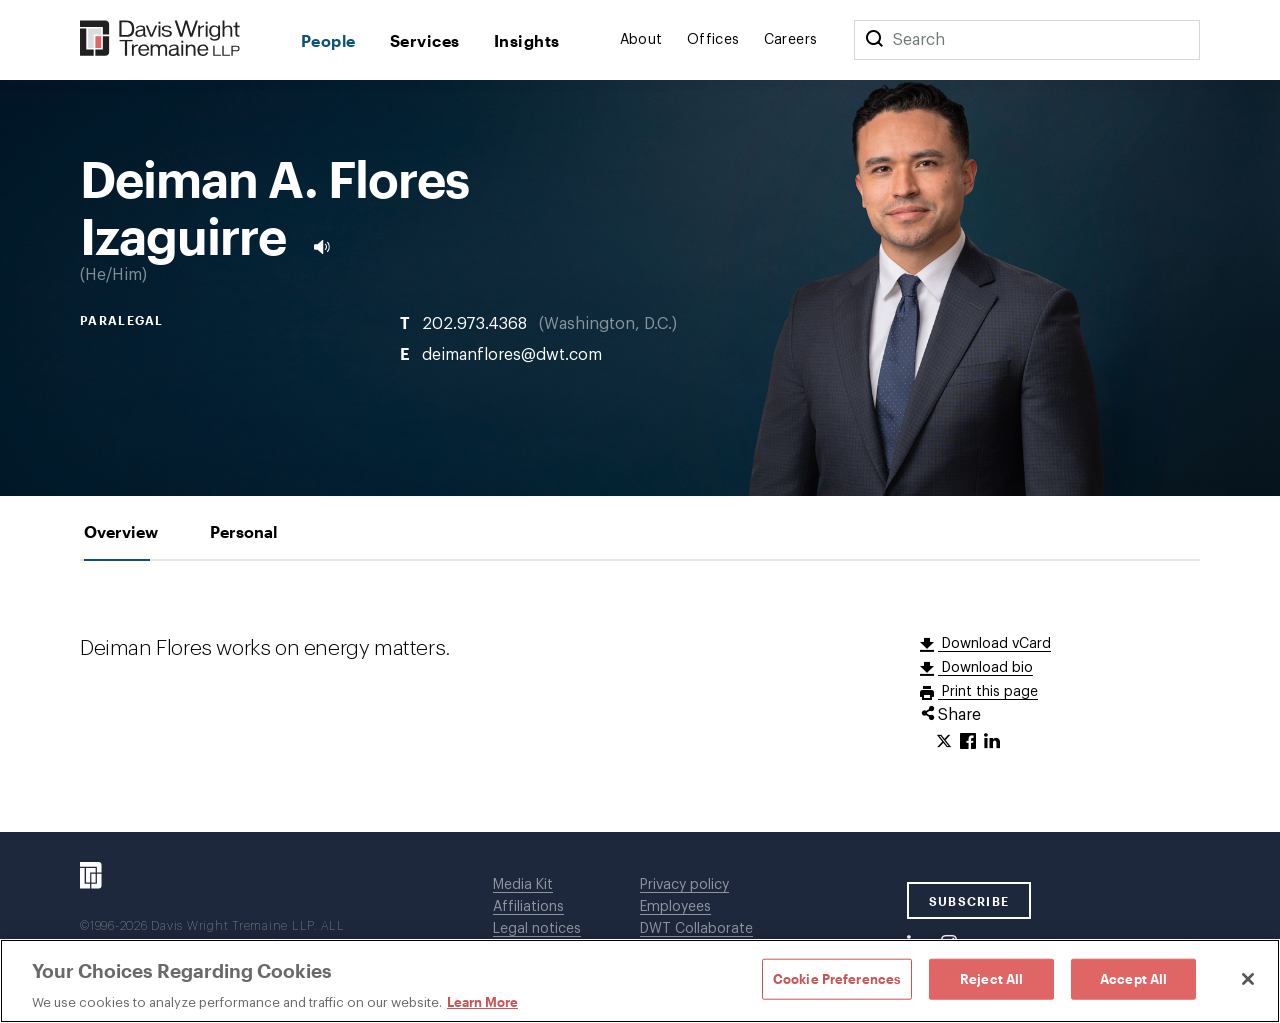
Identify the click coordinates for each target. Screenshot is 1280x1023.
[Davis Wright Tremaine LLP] (160, 39)
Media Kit (523, 885)
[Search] (874, 40)
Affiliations (528, 907)
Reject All (991, 978)
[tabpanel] (640, 696)
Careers (791, 40)
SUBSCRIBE (969, 901)
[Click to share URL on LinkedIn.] (992, 742)
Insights (527, 40)
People (328, 40)
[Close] (1248, 979)
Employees (675, 907)
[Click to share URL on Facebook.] (968, 742)
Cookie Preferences (837, 978)
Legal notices (537, 929)
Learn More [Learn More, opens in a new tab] (482, 1002)
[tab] (121, 531)
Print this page (988, 692)
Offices (713, 40)
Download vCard (994, 644)
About (641, 40)
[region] (640, 981)
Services (425, 40)
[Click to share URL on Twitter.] (944, 742)
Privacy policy (684, 885)
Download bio (985, 668)
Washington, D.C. (608, 324)
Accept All (1133, 978)
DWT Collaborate (696, 929)
